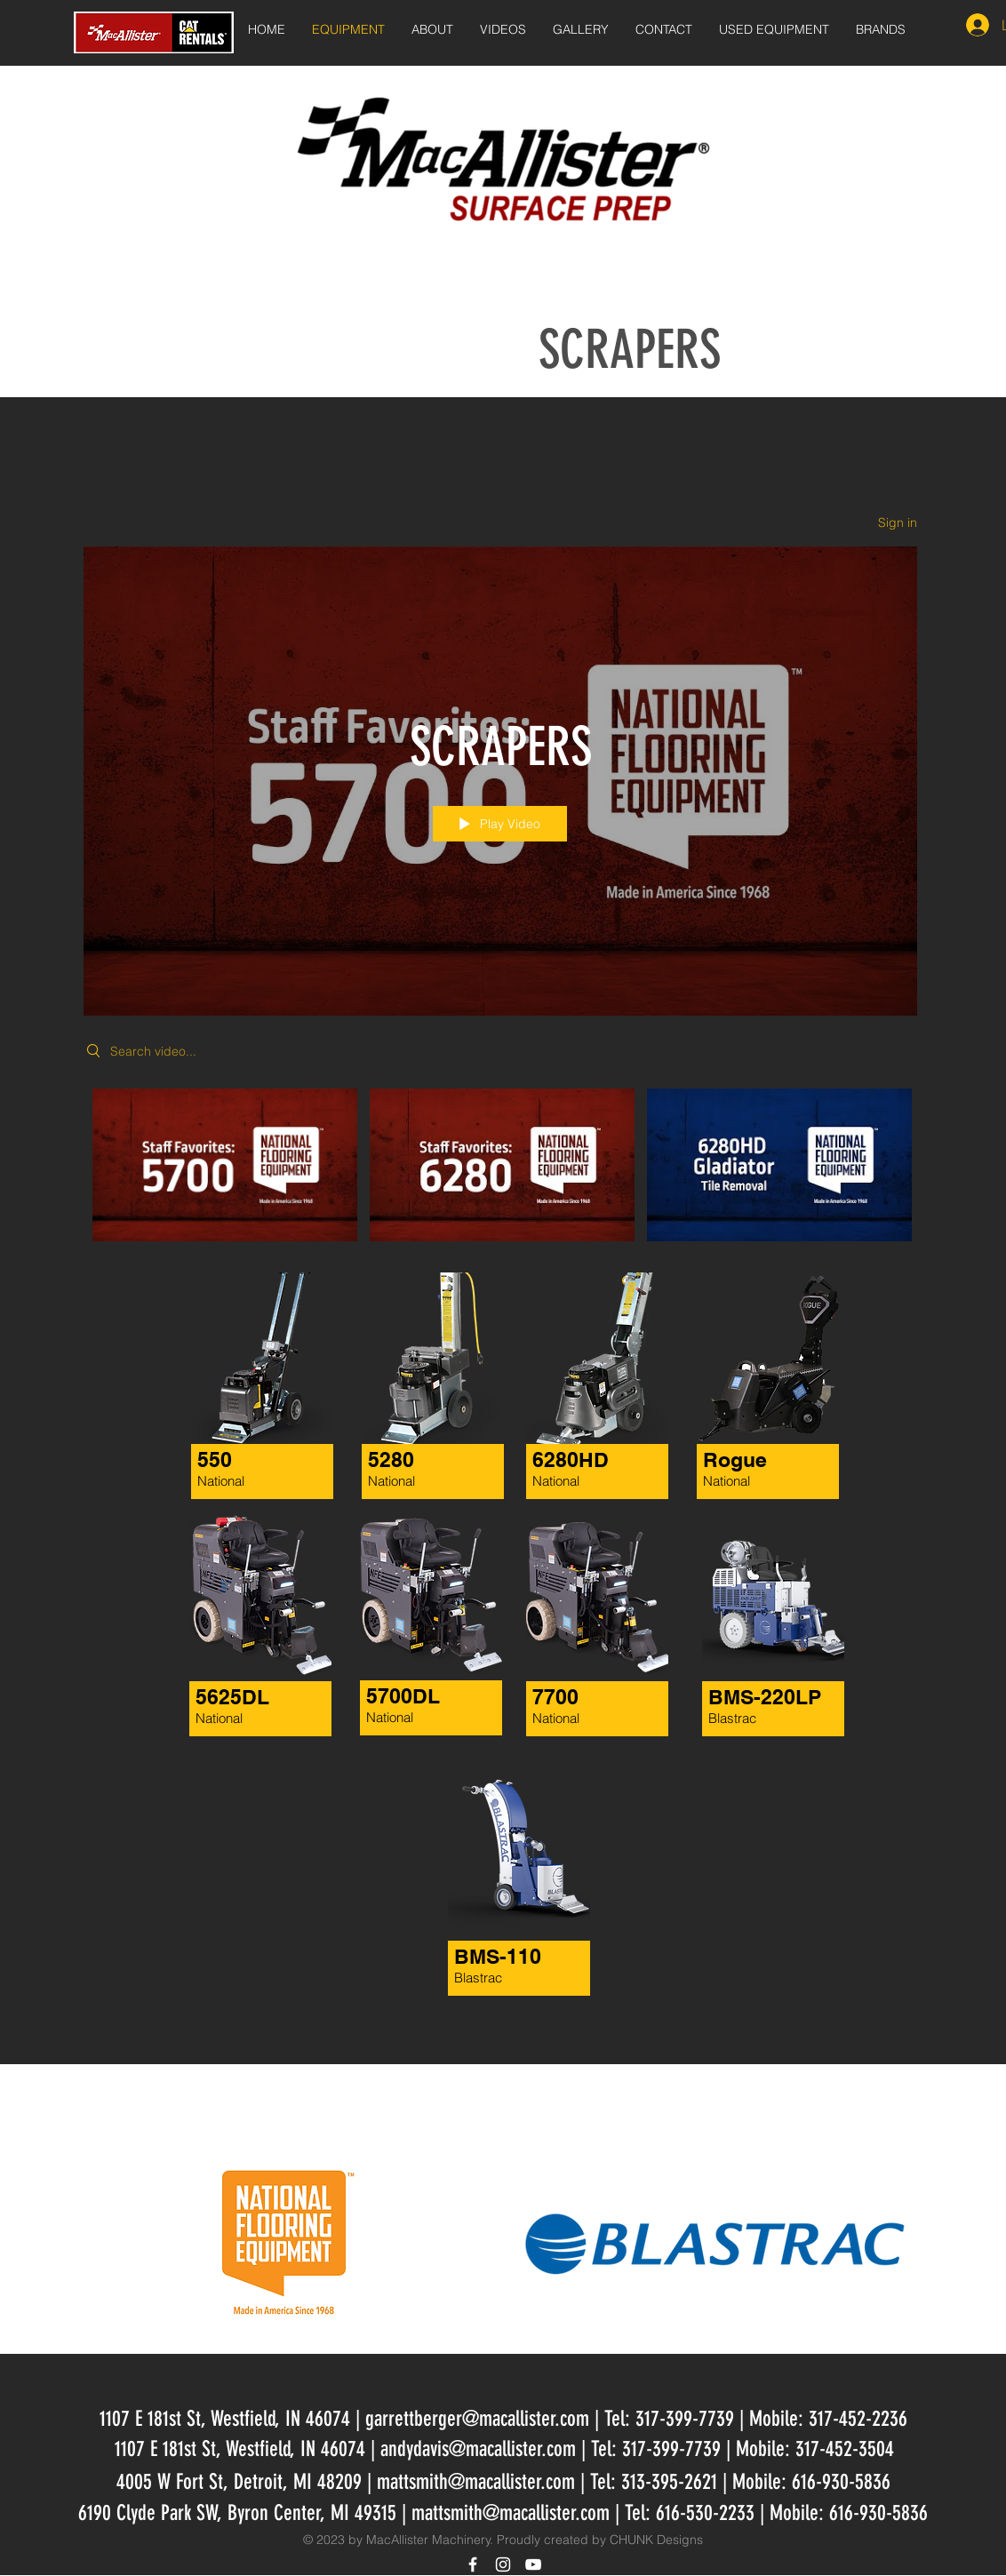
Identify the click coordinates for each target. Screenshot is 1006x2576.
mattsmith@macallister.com (476, 2481)
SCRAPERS (630, 349)
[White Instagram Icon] (503, 2564)
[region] (503, 1904)
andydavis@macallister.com (478, 2448)
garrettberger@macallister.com (477, 2418)
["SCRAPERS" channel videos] (500, 1177)
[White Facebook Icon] (473, 2564)
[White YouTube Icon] (533, 2564)
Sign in (897, 522)
